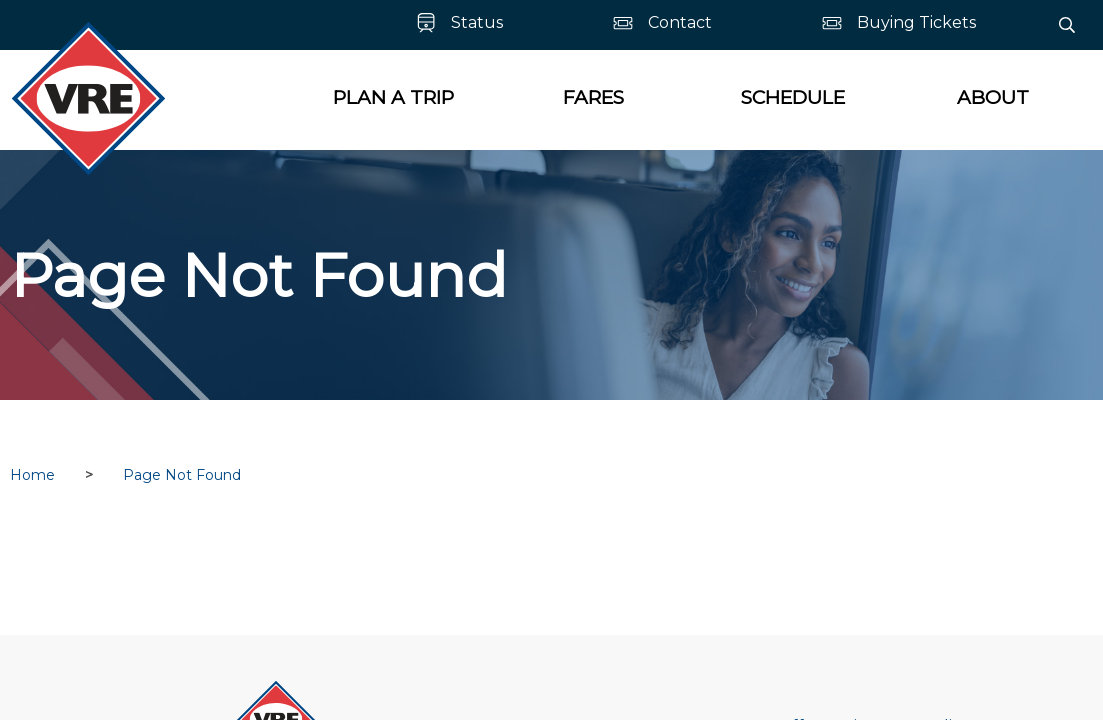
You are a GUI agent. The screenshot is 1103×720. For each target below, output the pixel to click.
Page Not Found (182, 475)
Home (32, 475)
